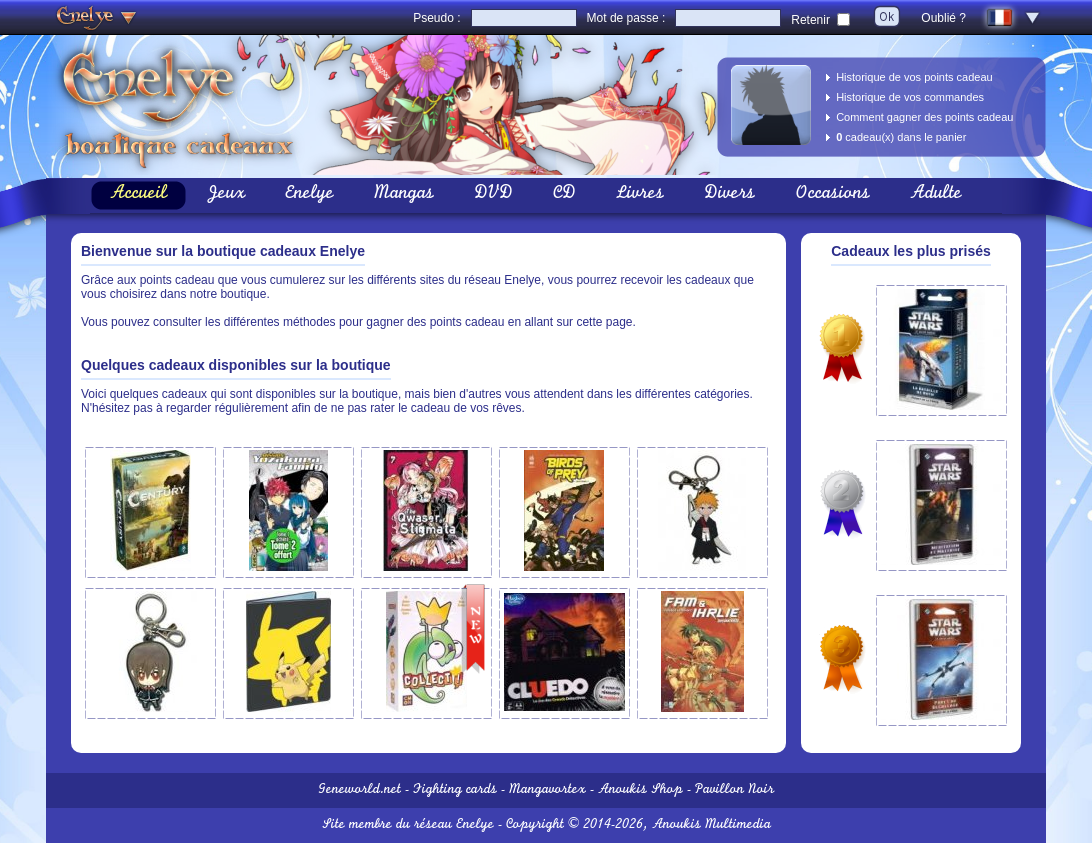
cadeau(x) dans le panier (901, 137)
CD (564, 195)
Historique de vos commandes (910, 97)
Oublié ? (943, 18)
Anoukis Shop (640, 790)
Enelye (309, 195)
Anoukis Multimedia (711, 825)
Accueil (138, 195)
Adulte (936, 195)
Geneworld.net (359, 790)
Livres (640, 195)
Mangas (404, 195)
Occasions (832, 195)
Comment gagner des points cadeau (924, 117)
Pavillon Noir (734, 790)
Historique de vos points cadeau (914, 77)
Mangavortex (547, 790)
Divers (729, 195)
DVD (493, 195)
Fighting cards (455, 790)
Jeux (226, 195)
